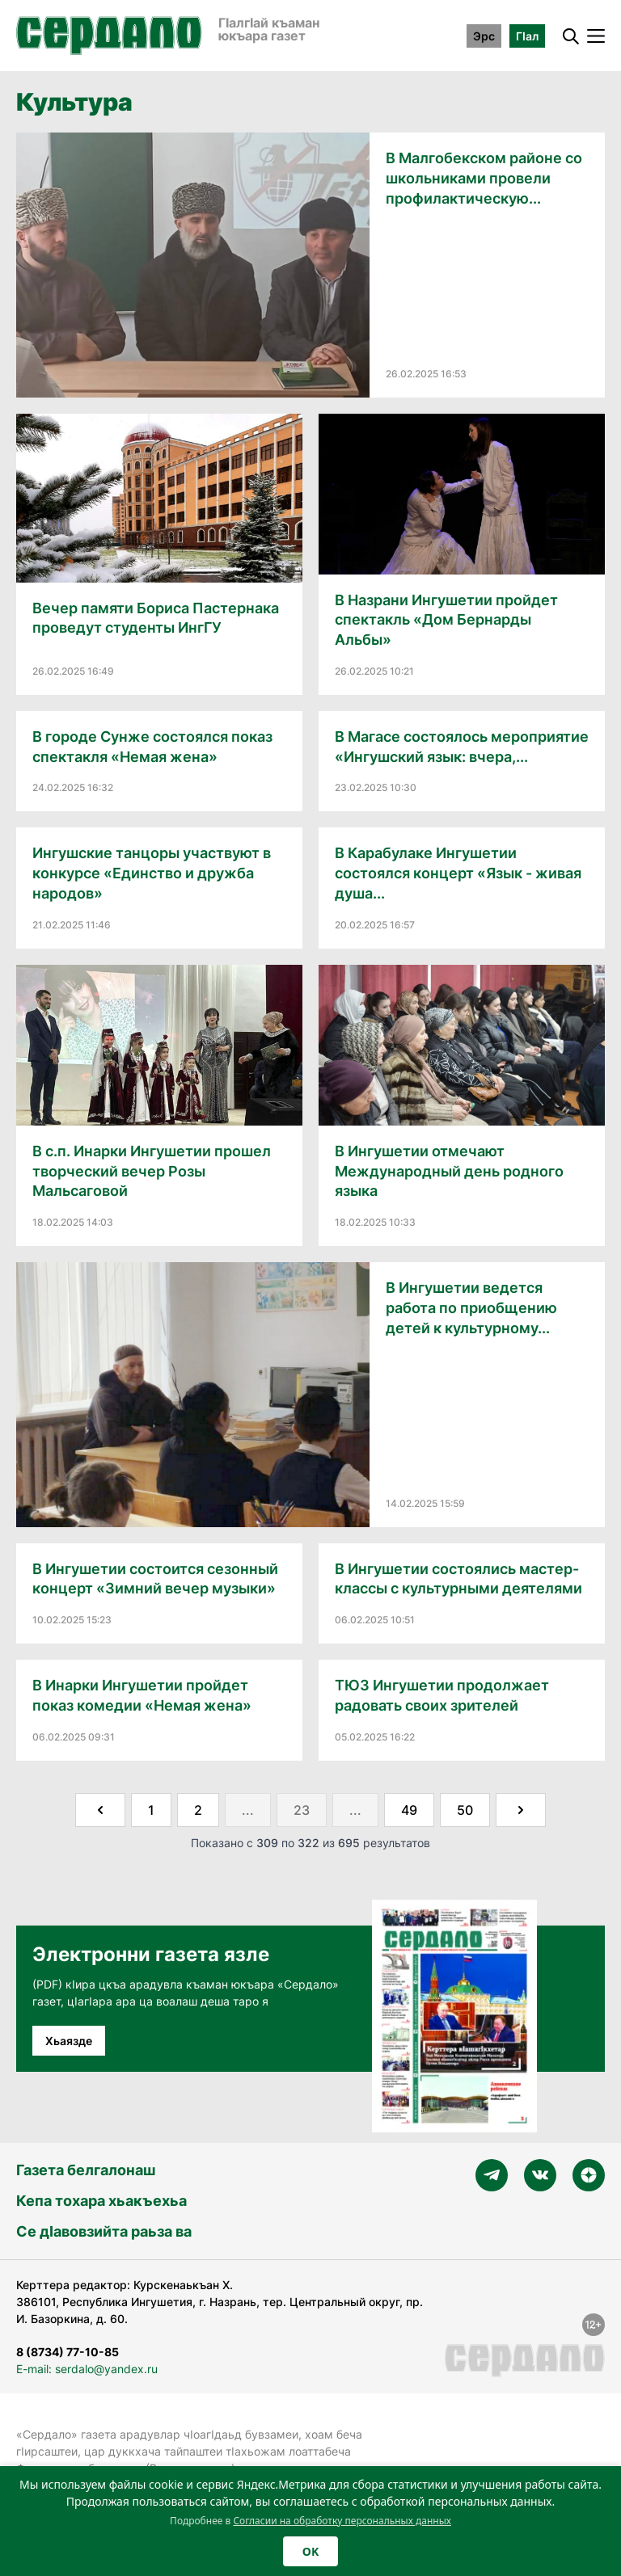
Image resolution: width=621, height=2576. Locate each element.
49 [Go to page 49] (409, 1810)
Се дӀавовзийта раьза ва (104, 2231)
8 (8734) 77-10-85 (67, 2352)
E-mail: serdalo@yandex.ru (87, 2369)
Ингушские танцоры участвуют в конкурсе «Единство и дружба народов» (151, 873)
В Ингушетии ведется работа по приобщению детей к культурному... (471, 1307)
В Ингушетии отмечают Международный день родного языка (449, 1171)
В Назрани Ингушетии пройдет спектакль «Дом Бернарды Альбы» (446, 620)
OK (310, 2551)
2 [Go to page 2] (198, 1810)
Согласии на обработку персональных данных (342, 2521)
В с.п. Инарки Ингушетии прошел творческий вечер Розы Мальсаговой (151, 1171)
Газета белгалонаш (85, 2169)
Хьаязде (68, 2041)
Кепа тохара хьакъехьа (101, 2200)
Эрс (484, 36)
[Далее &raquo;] (521, 1810)
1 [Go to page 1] (151, 1810)
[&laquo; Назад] (100, 1810)
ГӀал (527, 36)
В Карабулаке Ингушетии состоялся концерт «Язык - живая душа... (458, 873)
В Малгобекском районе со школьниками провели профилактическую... (484, 178)
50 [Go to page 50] (465, 1810)
